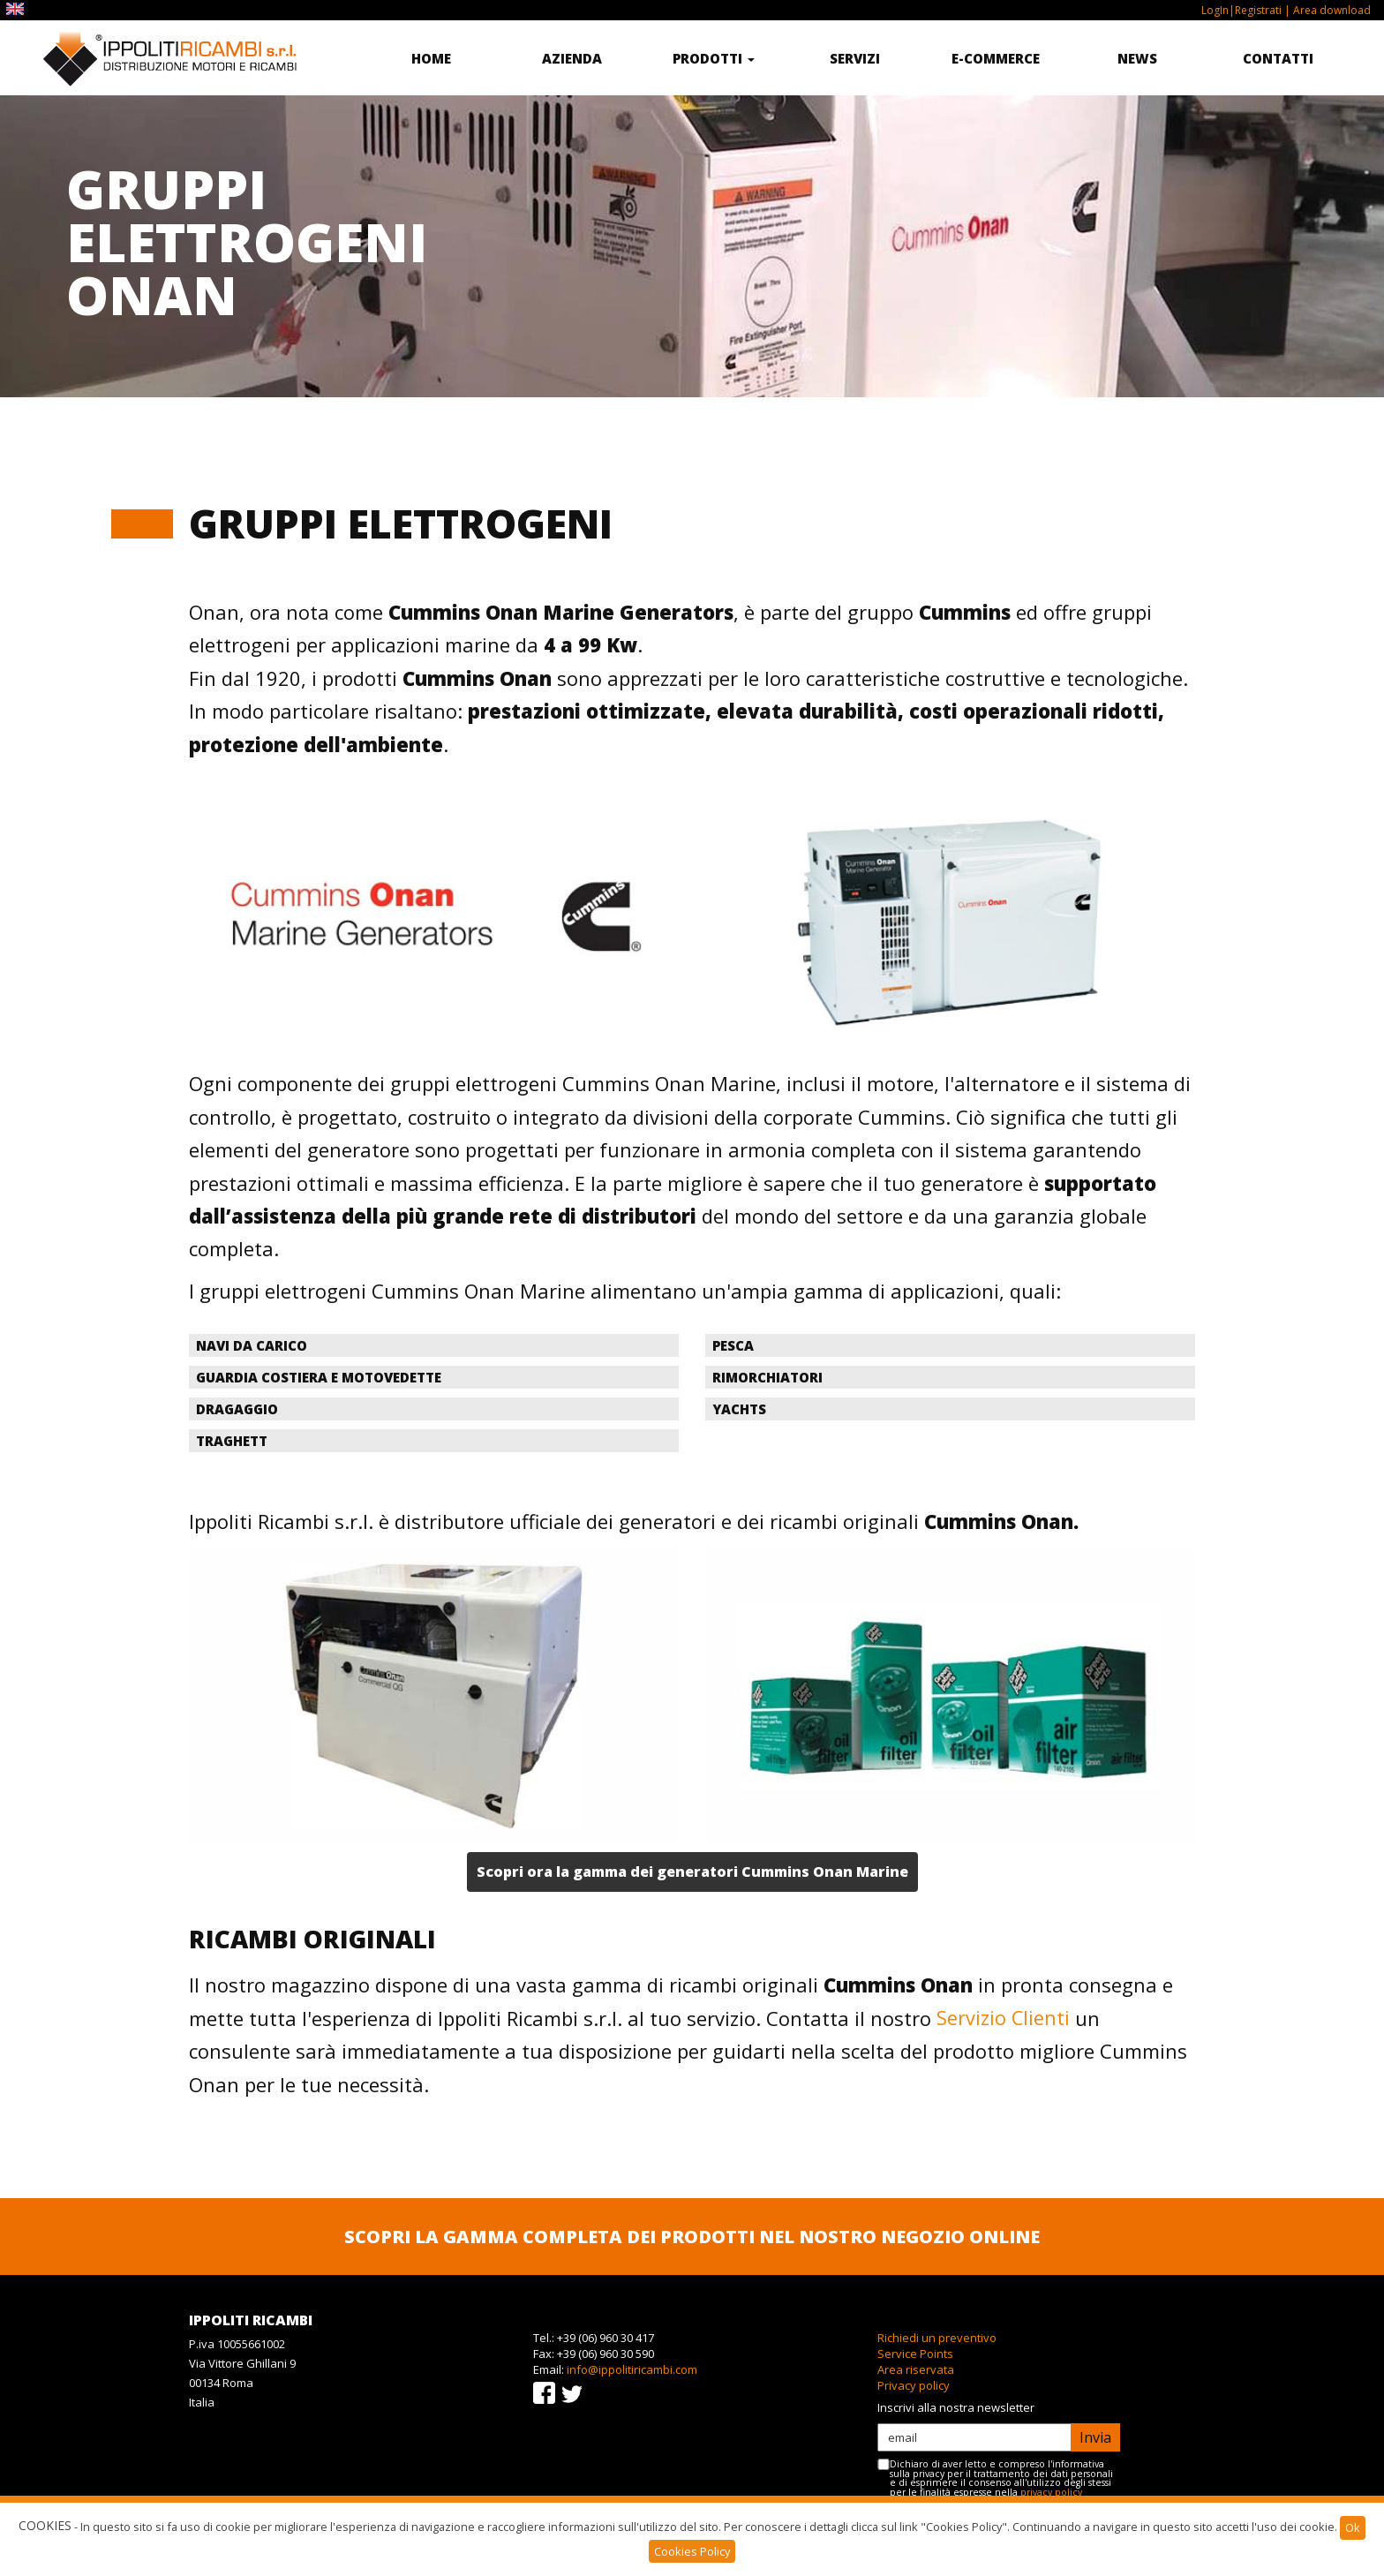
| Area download (1326, 10)
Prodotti (714, 58)
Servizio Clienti (1003, 2018)
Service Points (915, 2353)
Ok (1352, 2527)
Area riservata (915, 2369)
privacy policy (1051, 2492)
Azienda (572, 58)
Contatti (1278, 58)
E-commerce (996, 58)
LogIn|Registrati (1241, 10)
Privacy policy (913, 2385)
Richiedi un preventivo (937, 2338)
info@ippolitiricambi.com (632, 2369)
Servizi (855, 58)
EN (16, 9)
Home (431, 58)
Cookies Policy (692, 2551)
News (1137, 58)
